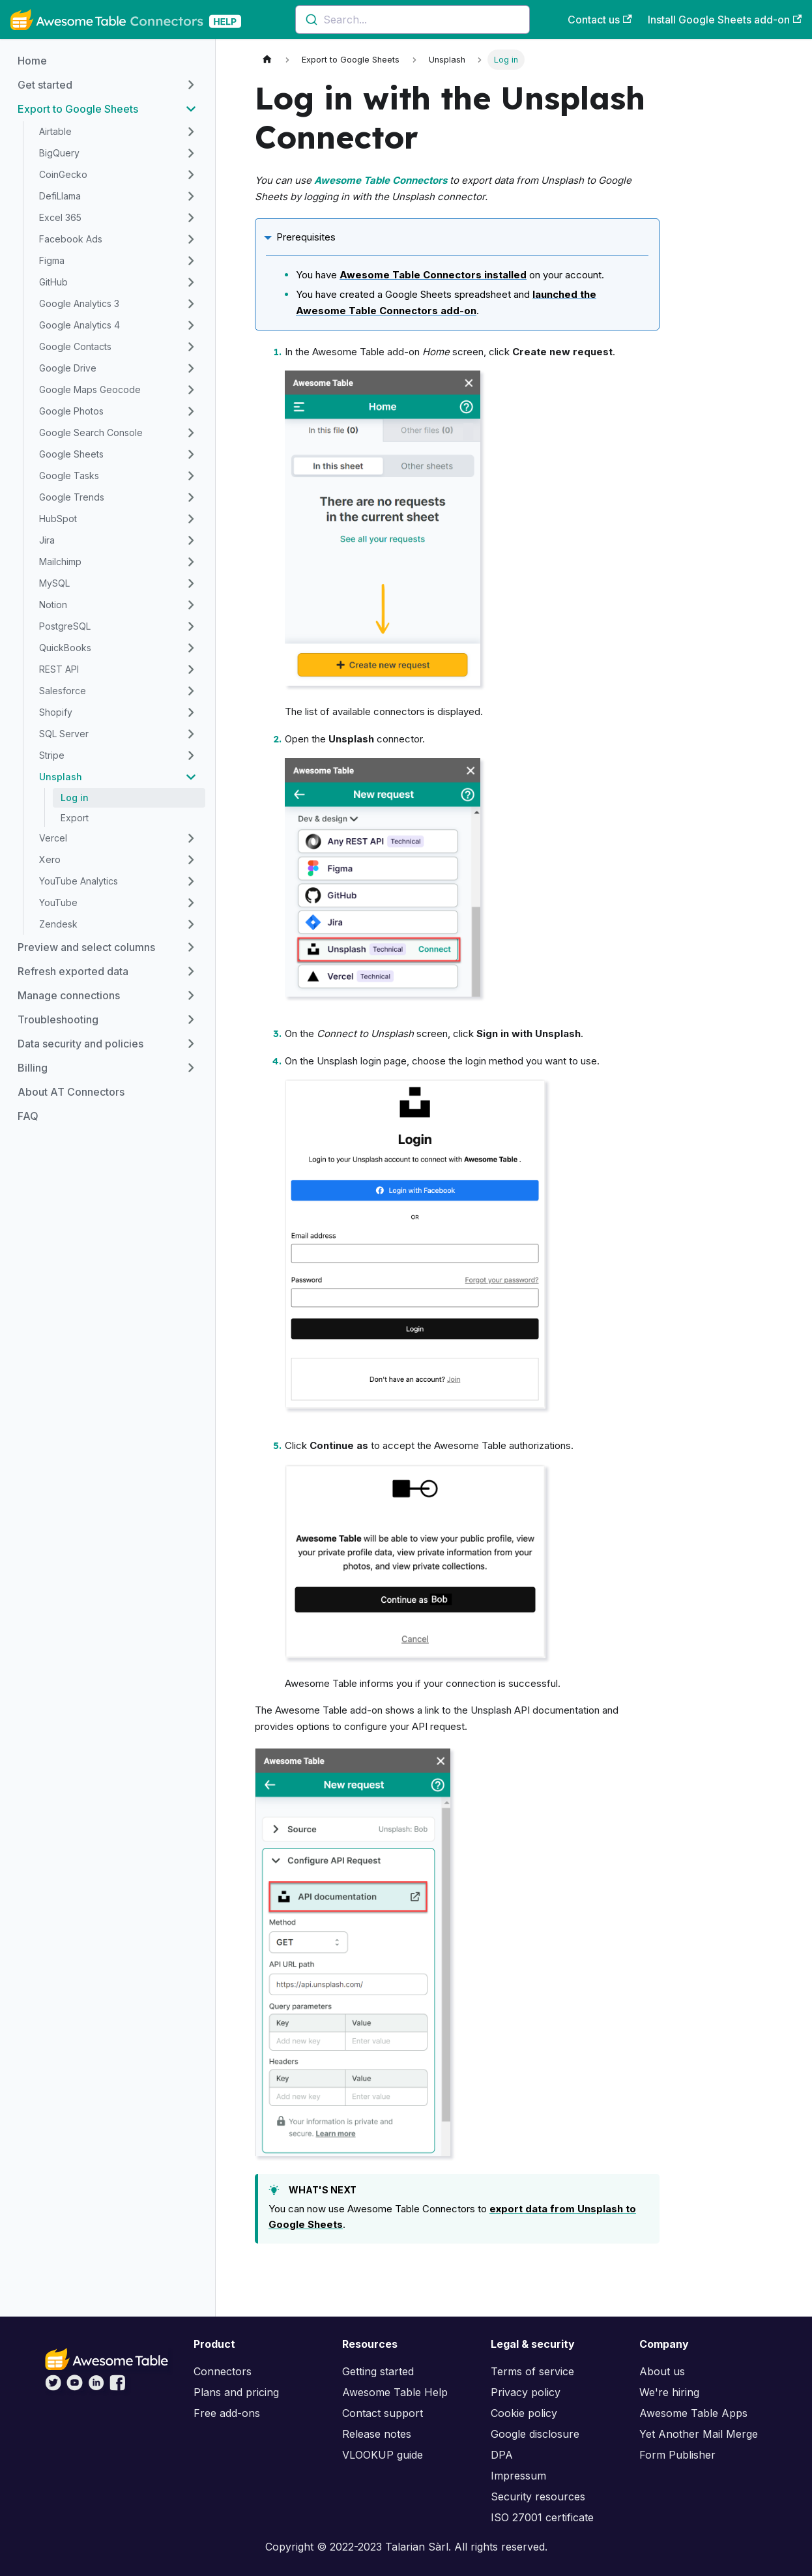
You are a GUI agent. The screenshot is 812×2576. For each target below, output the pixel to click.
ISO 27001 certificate (542, 2517)
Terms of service (532, 2371)
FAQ (28, 1115)
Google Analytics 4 (79, 324)
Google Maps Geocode (90, 389)
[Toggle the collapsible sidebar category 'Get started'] (191, 84)
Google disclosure (535, 2433)
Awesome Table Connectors (380, 180)
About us (662, 2371)
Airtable (55, 131)
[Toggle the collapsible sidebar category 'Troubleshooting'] (191, 1019)
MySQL (54, 583)
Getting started (378, 2371)
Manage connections (69, 995)
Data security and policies (80, 1043)
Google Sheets (71, 454)
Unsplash (60, 776)
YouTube (58, 902)
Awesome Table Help (395, 2392)
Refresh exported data (73, 971)
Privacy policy (525, 2392)
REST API (59, 669)
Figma (52, 260)
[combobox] (412, 19)
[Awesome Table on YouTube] (74, 2386)
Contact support (382, 2413)
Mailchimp (60, 561)
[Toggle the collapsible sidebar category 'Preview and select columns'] (191, 947)
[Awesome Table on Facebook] (117, 2386)
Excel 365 (60, 217)
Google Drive (67, 367)
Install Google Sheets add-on (725, 19)
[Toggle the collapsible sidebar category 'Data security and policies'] (191, 1043)
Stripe (52, 755)
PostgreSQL (65, 626)
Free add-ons (227, 2413)
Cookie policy (524, 2413)
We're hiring (669, 2392)
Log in (75, 797)
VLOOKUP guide (382, 2454)
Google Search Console (91, 432)
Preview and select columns (86, 947)
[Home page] (267, 60)
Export (75, 817)
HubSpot (58, 518)
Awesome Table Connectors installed (433, 275)
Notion (53, 604)
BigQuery (59, 152)
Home (32, 60)
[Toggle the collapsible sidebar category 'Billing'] (191, 1067)
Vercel (53, 837)
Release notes (376, 2433)
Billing (33, 1067)
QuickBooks (65, 647)
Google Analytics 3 (79, 303)
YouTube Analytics (78, 880)
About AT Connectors (71, 1091)
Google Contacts (75, 346)
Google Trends (71, 497)
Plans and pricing (236, 2392)
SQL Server (64, 733)
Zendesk (58, 923)
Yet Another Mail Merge (698, 2433)
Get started (45, 84)
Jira (47, 540)
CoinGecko (63, 174)
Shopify (55, 712)
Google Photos (71, 411)
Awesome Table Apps (693, 2413)
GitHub (53, 281)
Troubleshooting (58, 1019)
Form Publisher (677, 2454)
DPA (502, 2454)
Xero (50, 859)
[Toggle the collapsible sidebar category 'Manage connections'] (191, 995)
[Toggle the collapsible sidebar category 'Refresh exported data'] (191, 971)
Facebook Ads (70, 238)
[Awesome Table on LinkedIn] (96, 2386)
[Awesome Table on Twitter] (53, 2386)
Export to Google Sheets (78, 108)
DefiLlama (60, 195)
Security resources (538, 2496)
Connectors (223, 2371)
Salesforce (62, 690)
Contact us (599, 19)
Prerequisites (306, 237)
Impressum (518, 2475)
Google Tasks (69, 475)
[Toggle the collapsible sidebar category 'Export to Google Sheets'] (191, 109)
